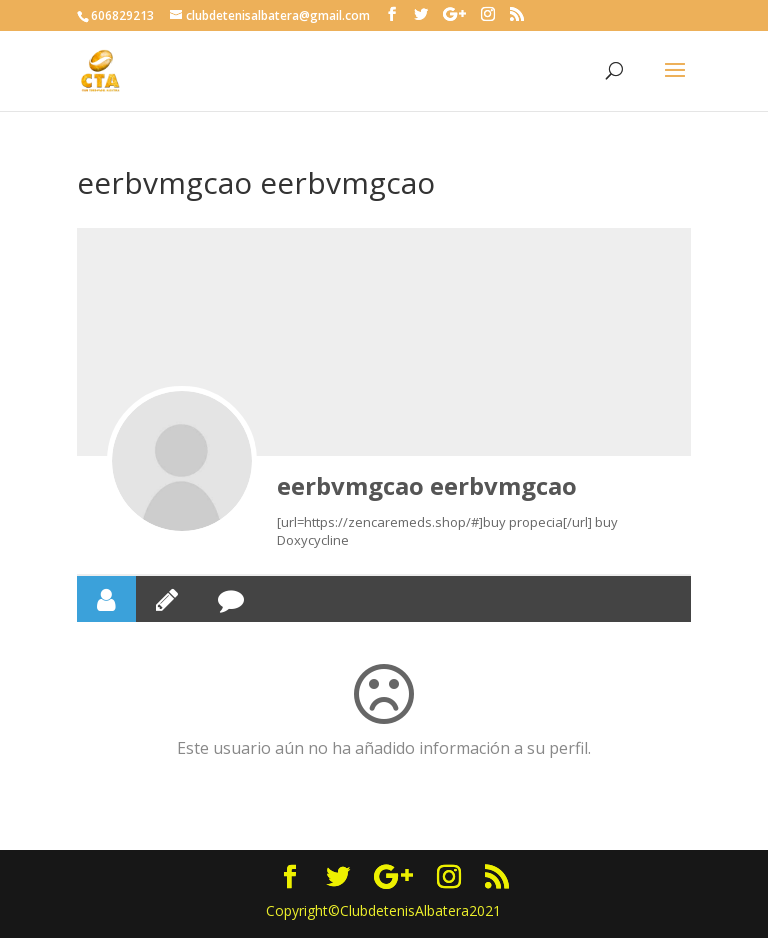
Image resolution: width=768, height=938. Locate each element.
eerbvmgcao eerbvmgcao (427, 485)
